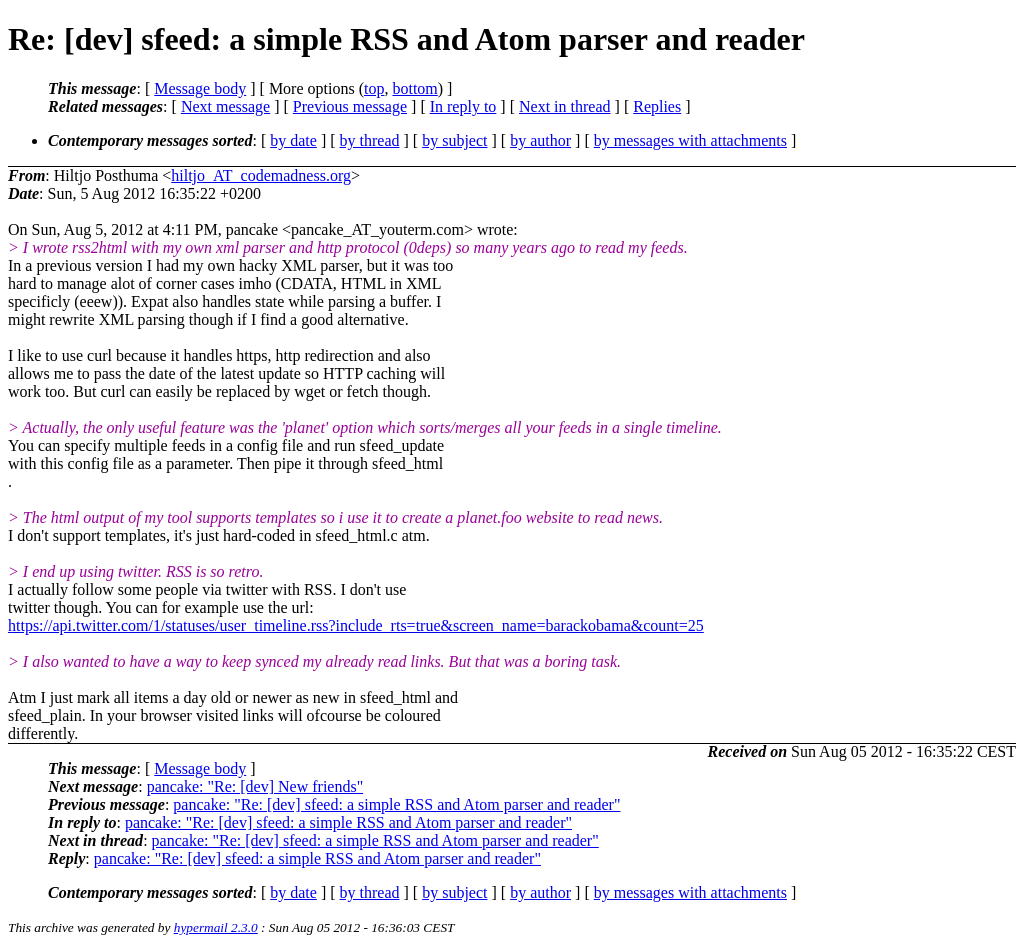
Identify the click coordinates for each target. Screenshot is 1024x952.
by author (540, 140)
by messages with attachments (690, 140)
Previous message (350, 106)
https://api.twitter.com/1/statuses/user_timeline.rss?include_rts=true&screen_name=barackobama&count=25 (356, 625)
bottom (414, 88)
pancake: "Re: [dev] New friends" (255, 786)
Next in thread (565, 106)
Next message (225, 106)
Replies (657, 106)
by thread (370, 140)
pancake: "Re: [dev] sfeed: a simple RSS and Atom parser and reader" (396, 804)
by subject (454, 140)
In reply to (463, 106)
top (374, 88)
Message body (200, 88)
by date (293, 140)
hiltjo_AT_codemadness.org (261, 175)
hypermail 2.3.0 (216, 927)
